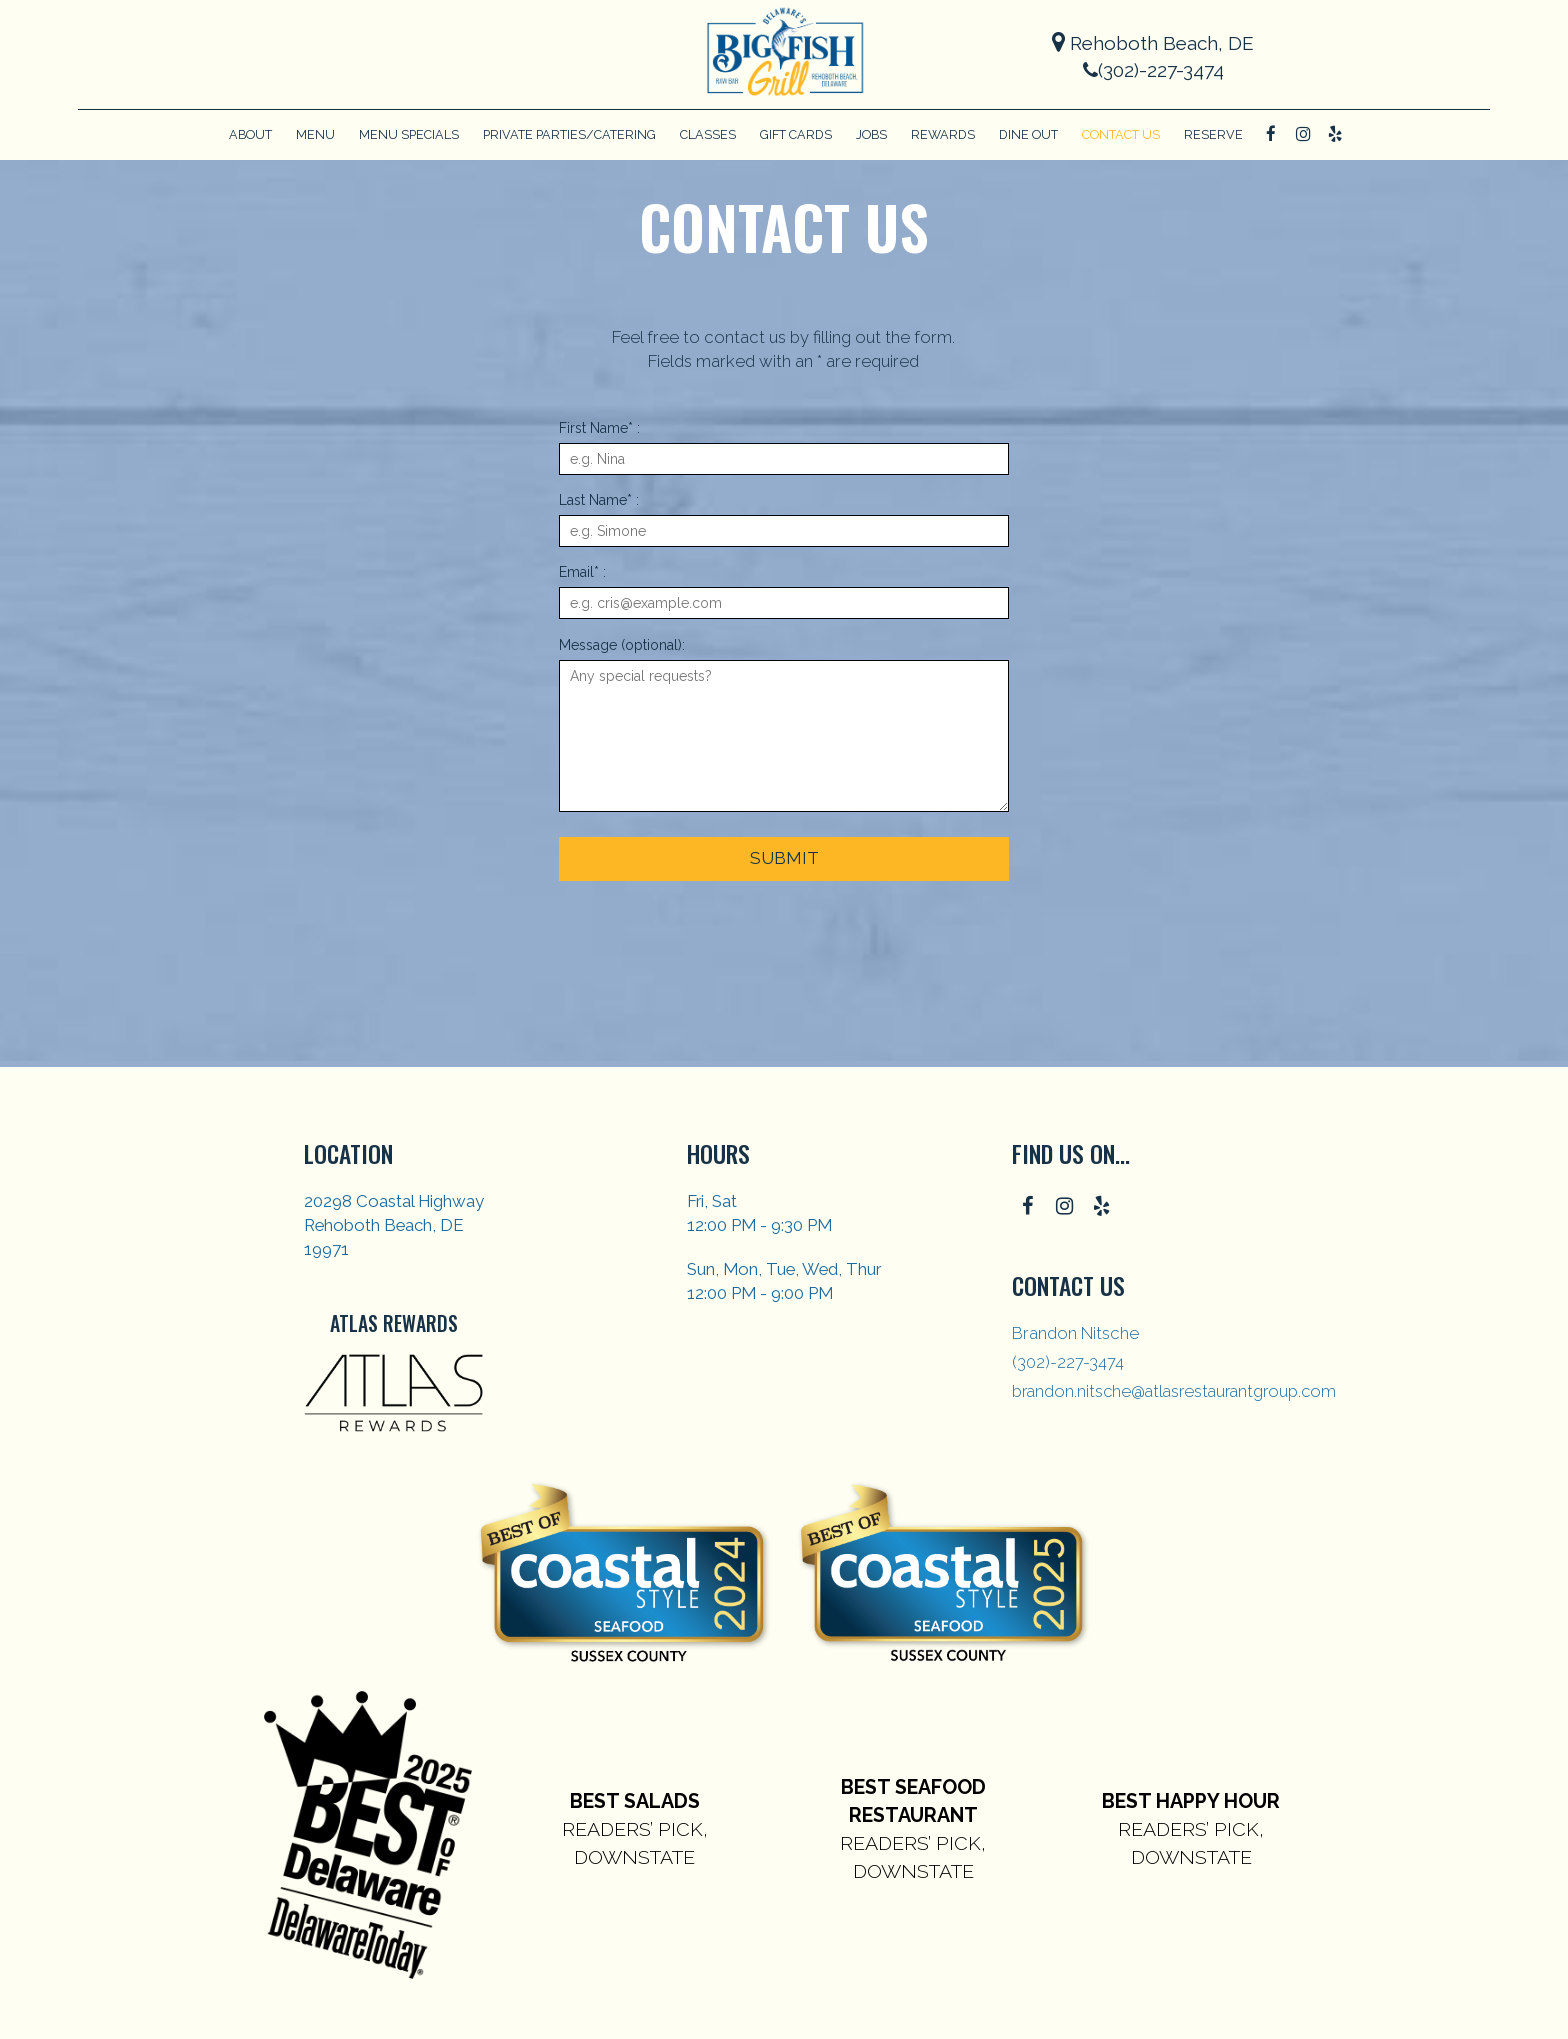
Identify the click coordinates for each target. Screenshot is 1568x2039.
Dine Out (1028, 134)
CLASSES (708, 134)
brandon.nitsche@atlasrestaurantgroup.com (1174, 1391)
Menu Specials (409, 134)
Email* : (582, 572)
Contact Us (1121, 134)
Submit (783, 858)
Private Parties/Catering (569, 134)
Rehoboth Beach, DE (1153, 43)
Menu (315, 134)
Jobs (871, 134)
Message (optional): (622, 645)
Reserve (1213, 134)
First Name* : (599, 428)
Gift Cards (796, 134)
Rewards (943, 134)
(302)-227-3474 (1153, 70)
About (250, 134)
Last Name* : (599, 500)
